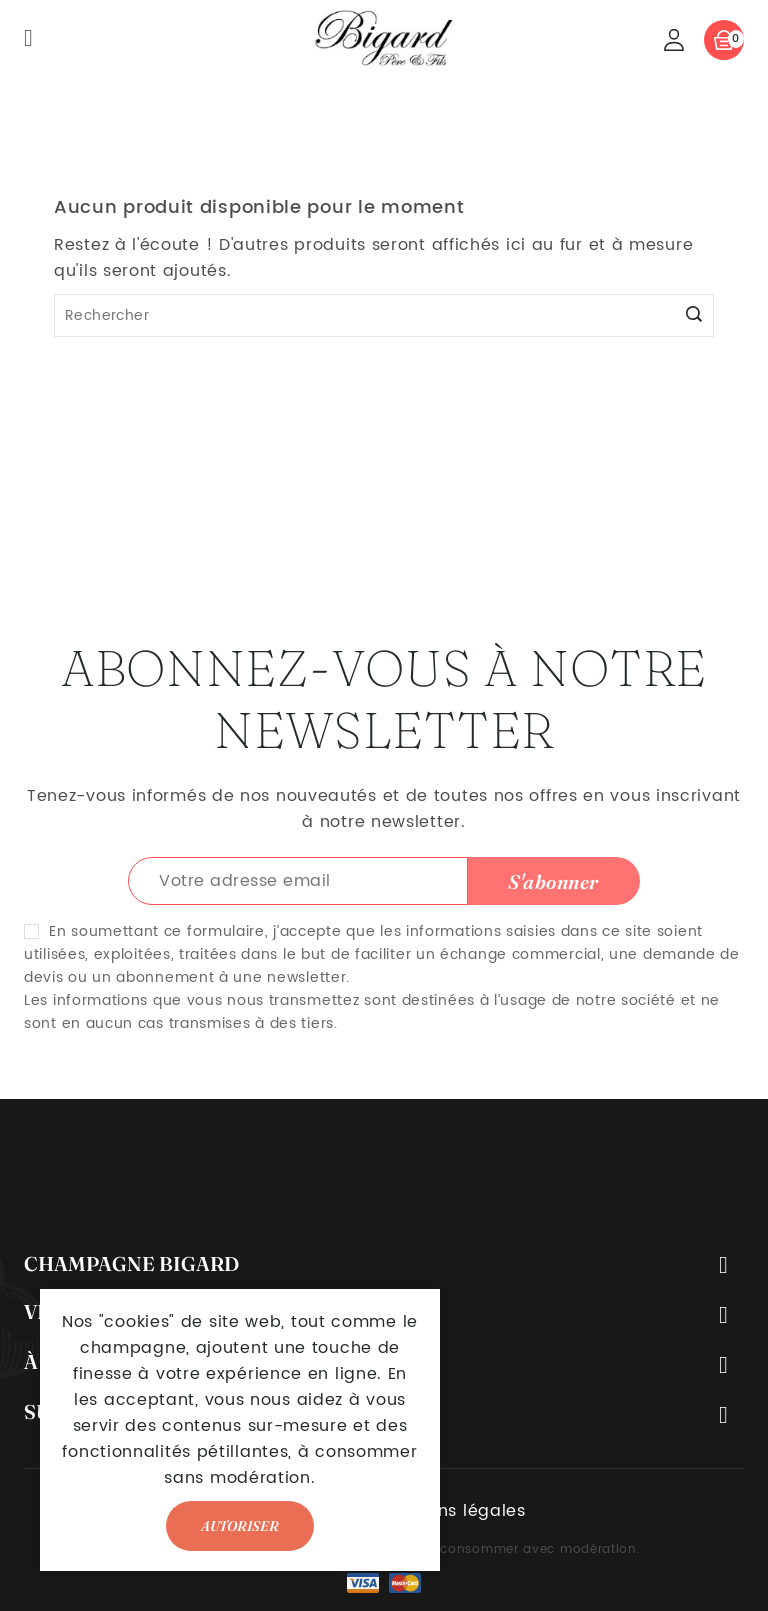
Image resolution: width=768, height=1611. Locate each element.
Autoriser (240, 1526)
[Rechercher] (384, 315)
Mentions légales (453, 1511)
